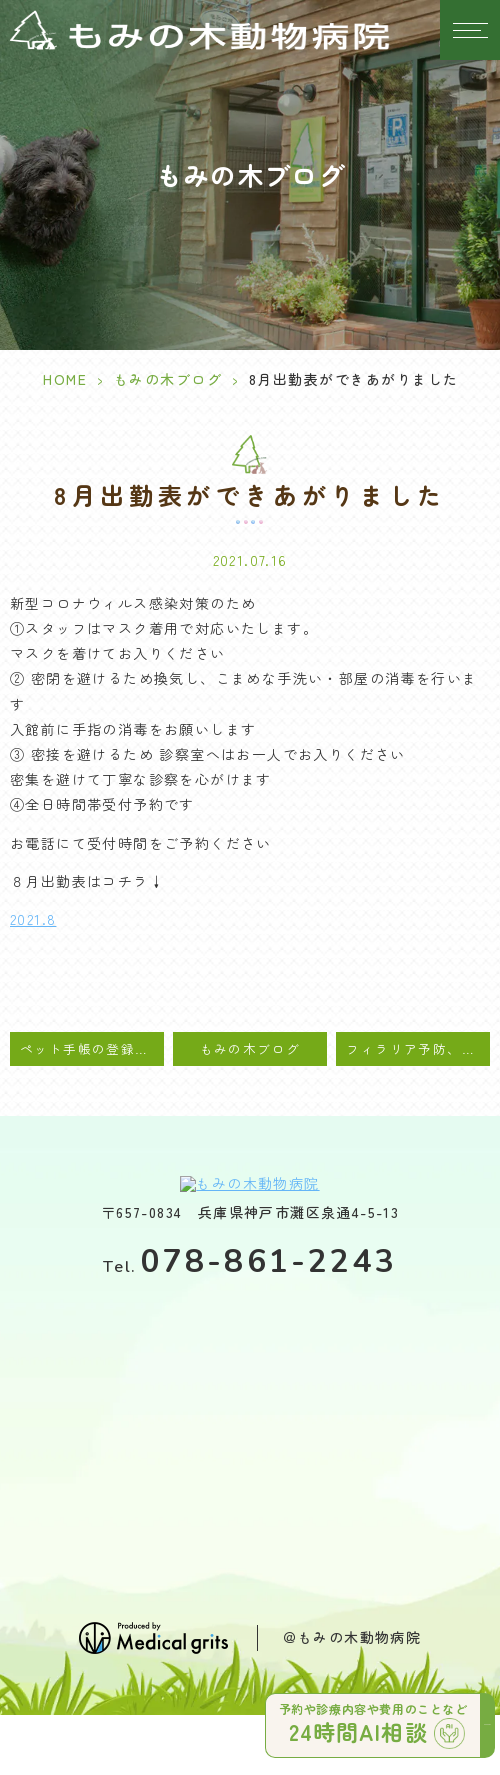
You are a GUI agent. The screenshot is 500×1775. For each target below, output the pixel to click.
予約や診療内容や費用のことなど (376, 1721)
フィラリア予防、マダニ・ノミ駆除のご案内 (418, 1048)
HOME (65, 379)
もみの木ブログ (168, 379)
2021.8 (33, 919)
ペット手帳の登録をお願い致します (92, 1048)
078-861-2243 (249, 1261)
